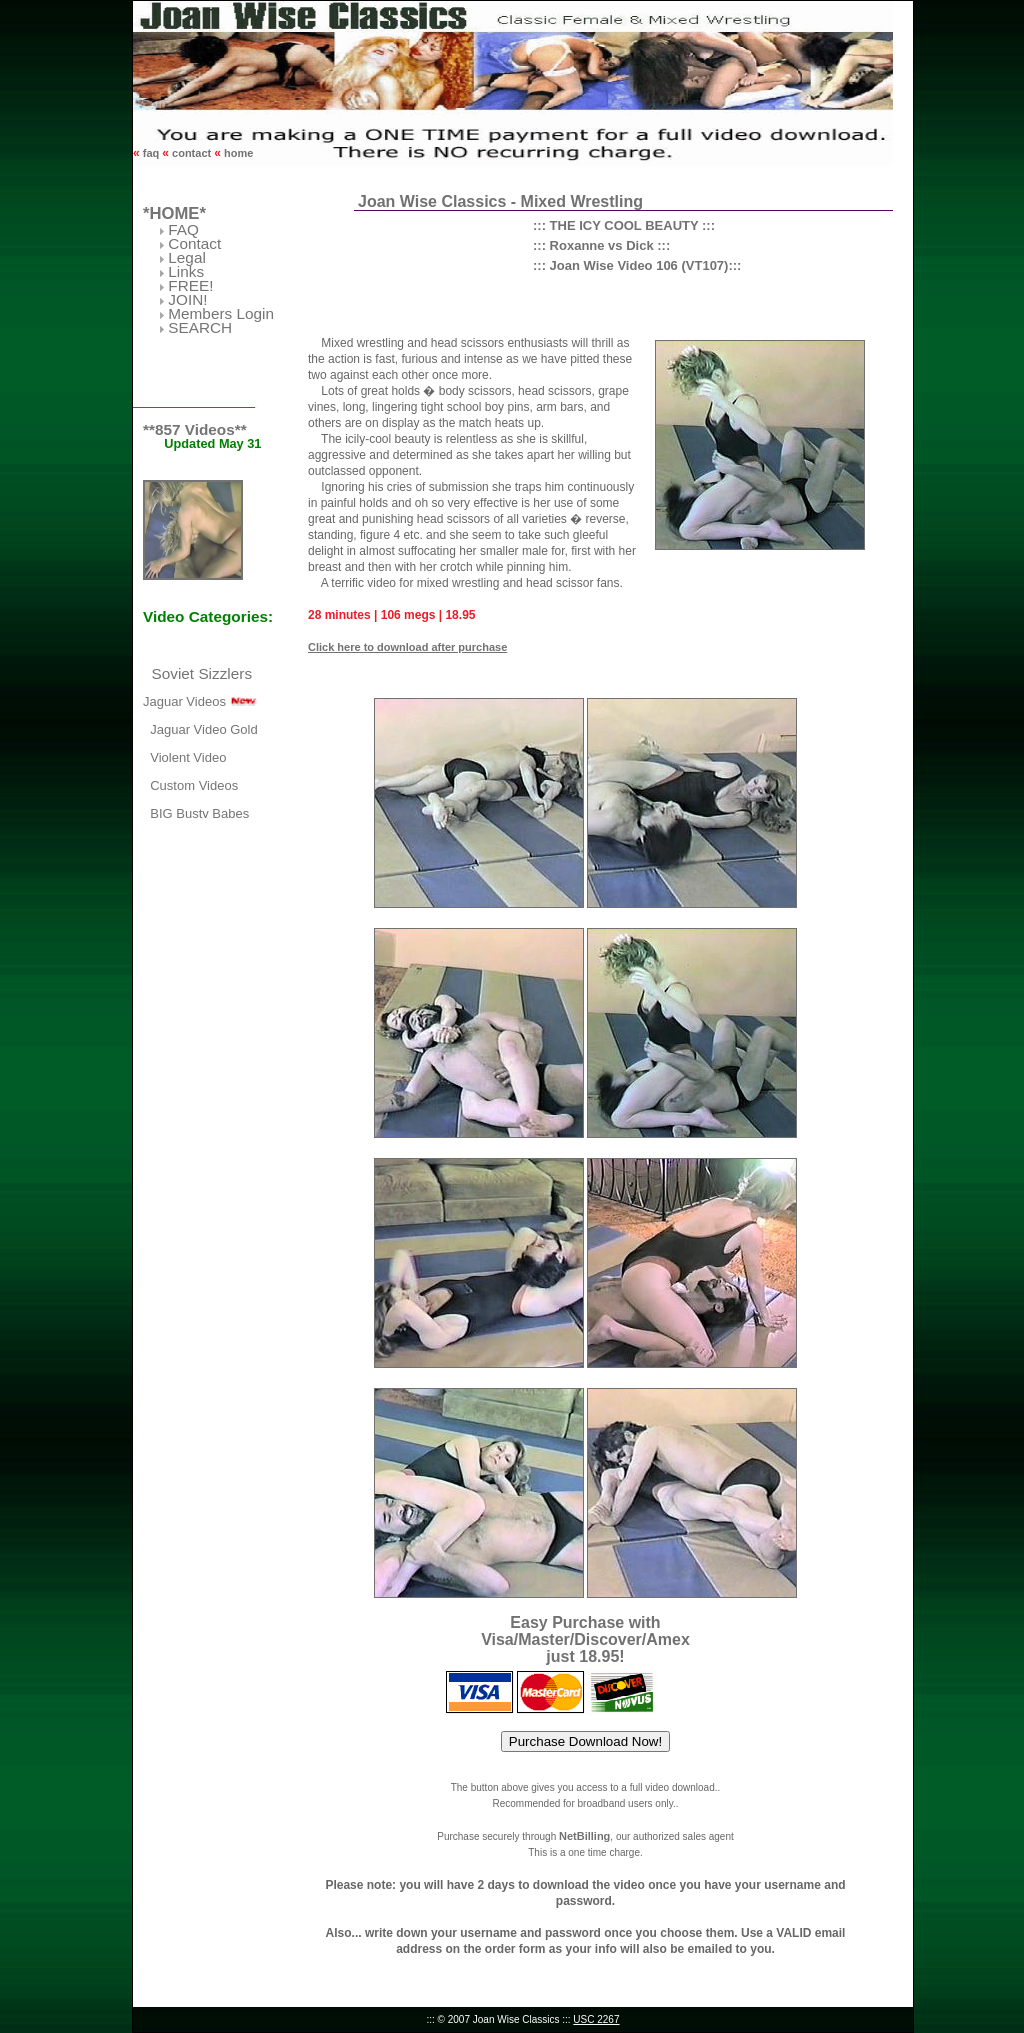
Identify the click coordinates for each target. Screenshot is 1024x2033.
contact (191, 153)
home (237, 153)
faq (151, 153)
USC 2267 (596, 2019)
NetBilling (584, 1836)
